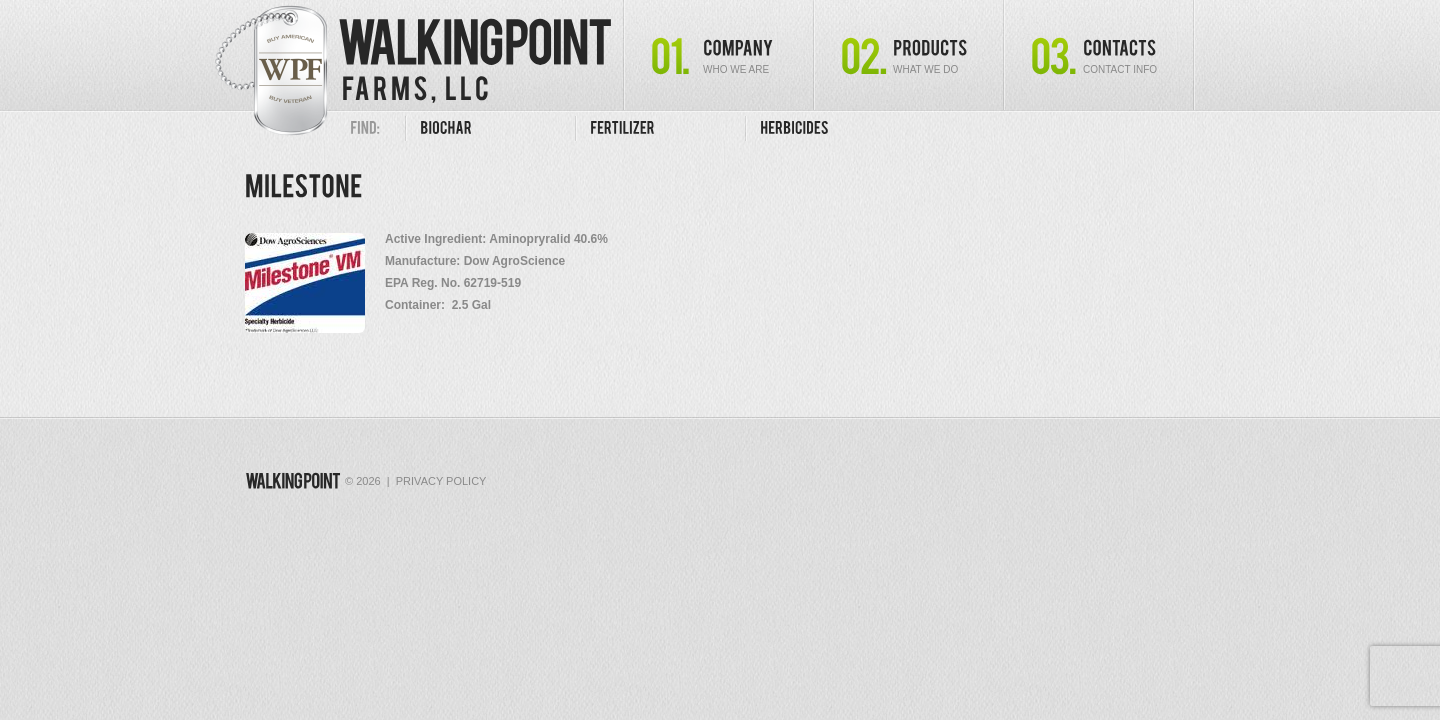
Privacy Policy (441, 481)
